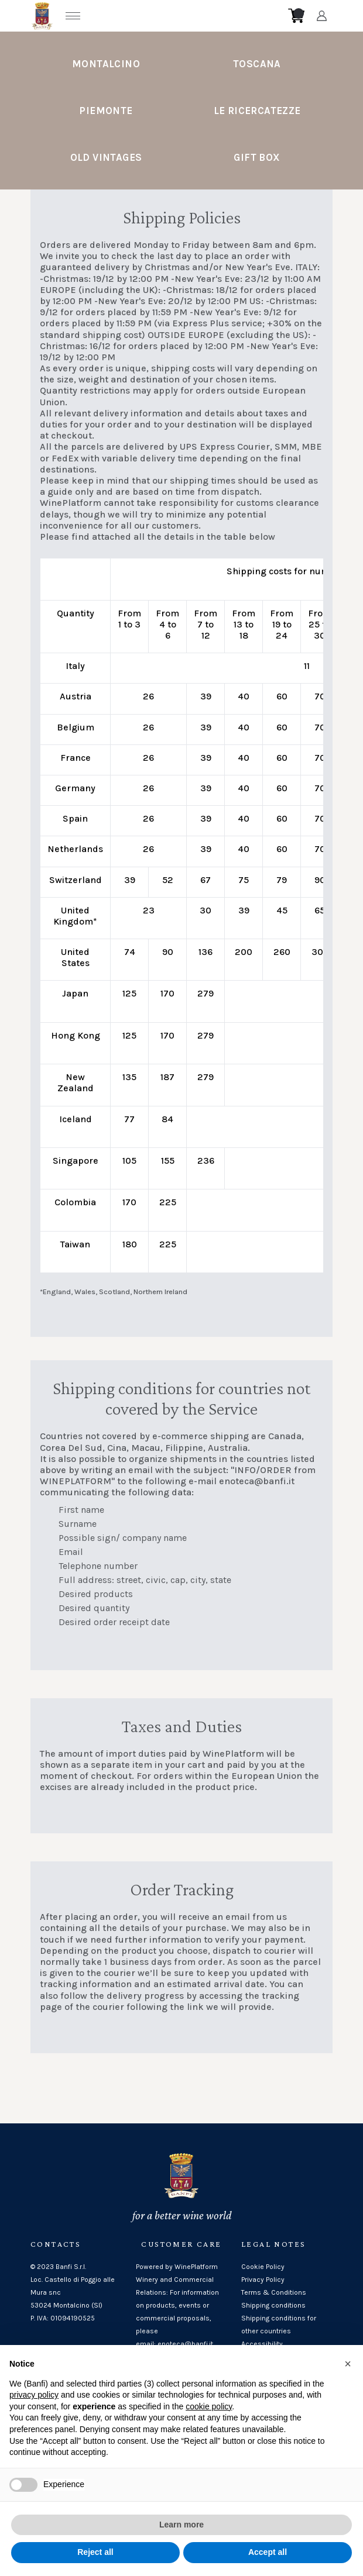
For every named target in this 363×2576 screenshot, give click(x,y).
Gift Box (257, 157)
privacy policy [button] (34, 2399)
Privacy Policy (263, 2279)
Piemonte (105, 110)
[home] (185, 16)
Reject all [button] (95, 2556)
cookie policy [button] (209, 2410)
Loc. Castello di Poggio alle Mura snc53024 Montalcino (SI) (72, 2292)
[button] (347, 2367)
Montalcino (106, 64)
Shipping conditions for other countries (278, 2324)
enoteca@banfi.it (256, 1481)
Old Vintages (106, 157)
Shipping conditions (273, 2305)
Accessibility (262, 2344)
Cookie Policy (263, 2267)
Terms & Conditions (273, 2292)
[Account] (322, 16)
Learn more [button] (181, 2528)
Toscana (257, 64)
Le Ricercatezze (257, 110)
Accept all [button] (267, 2556)
